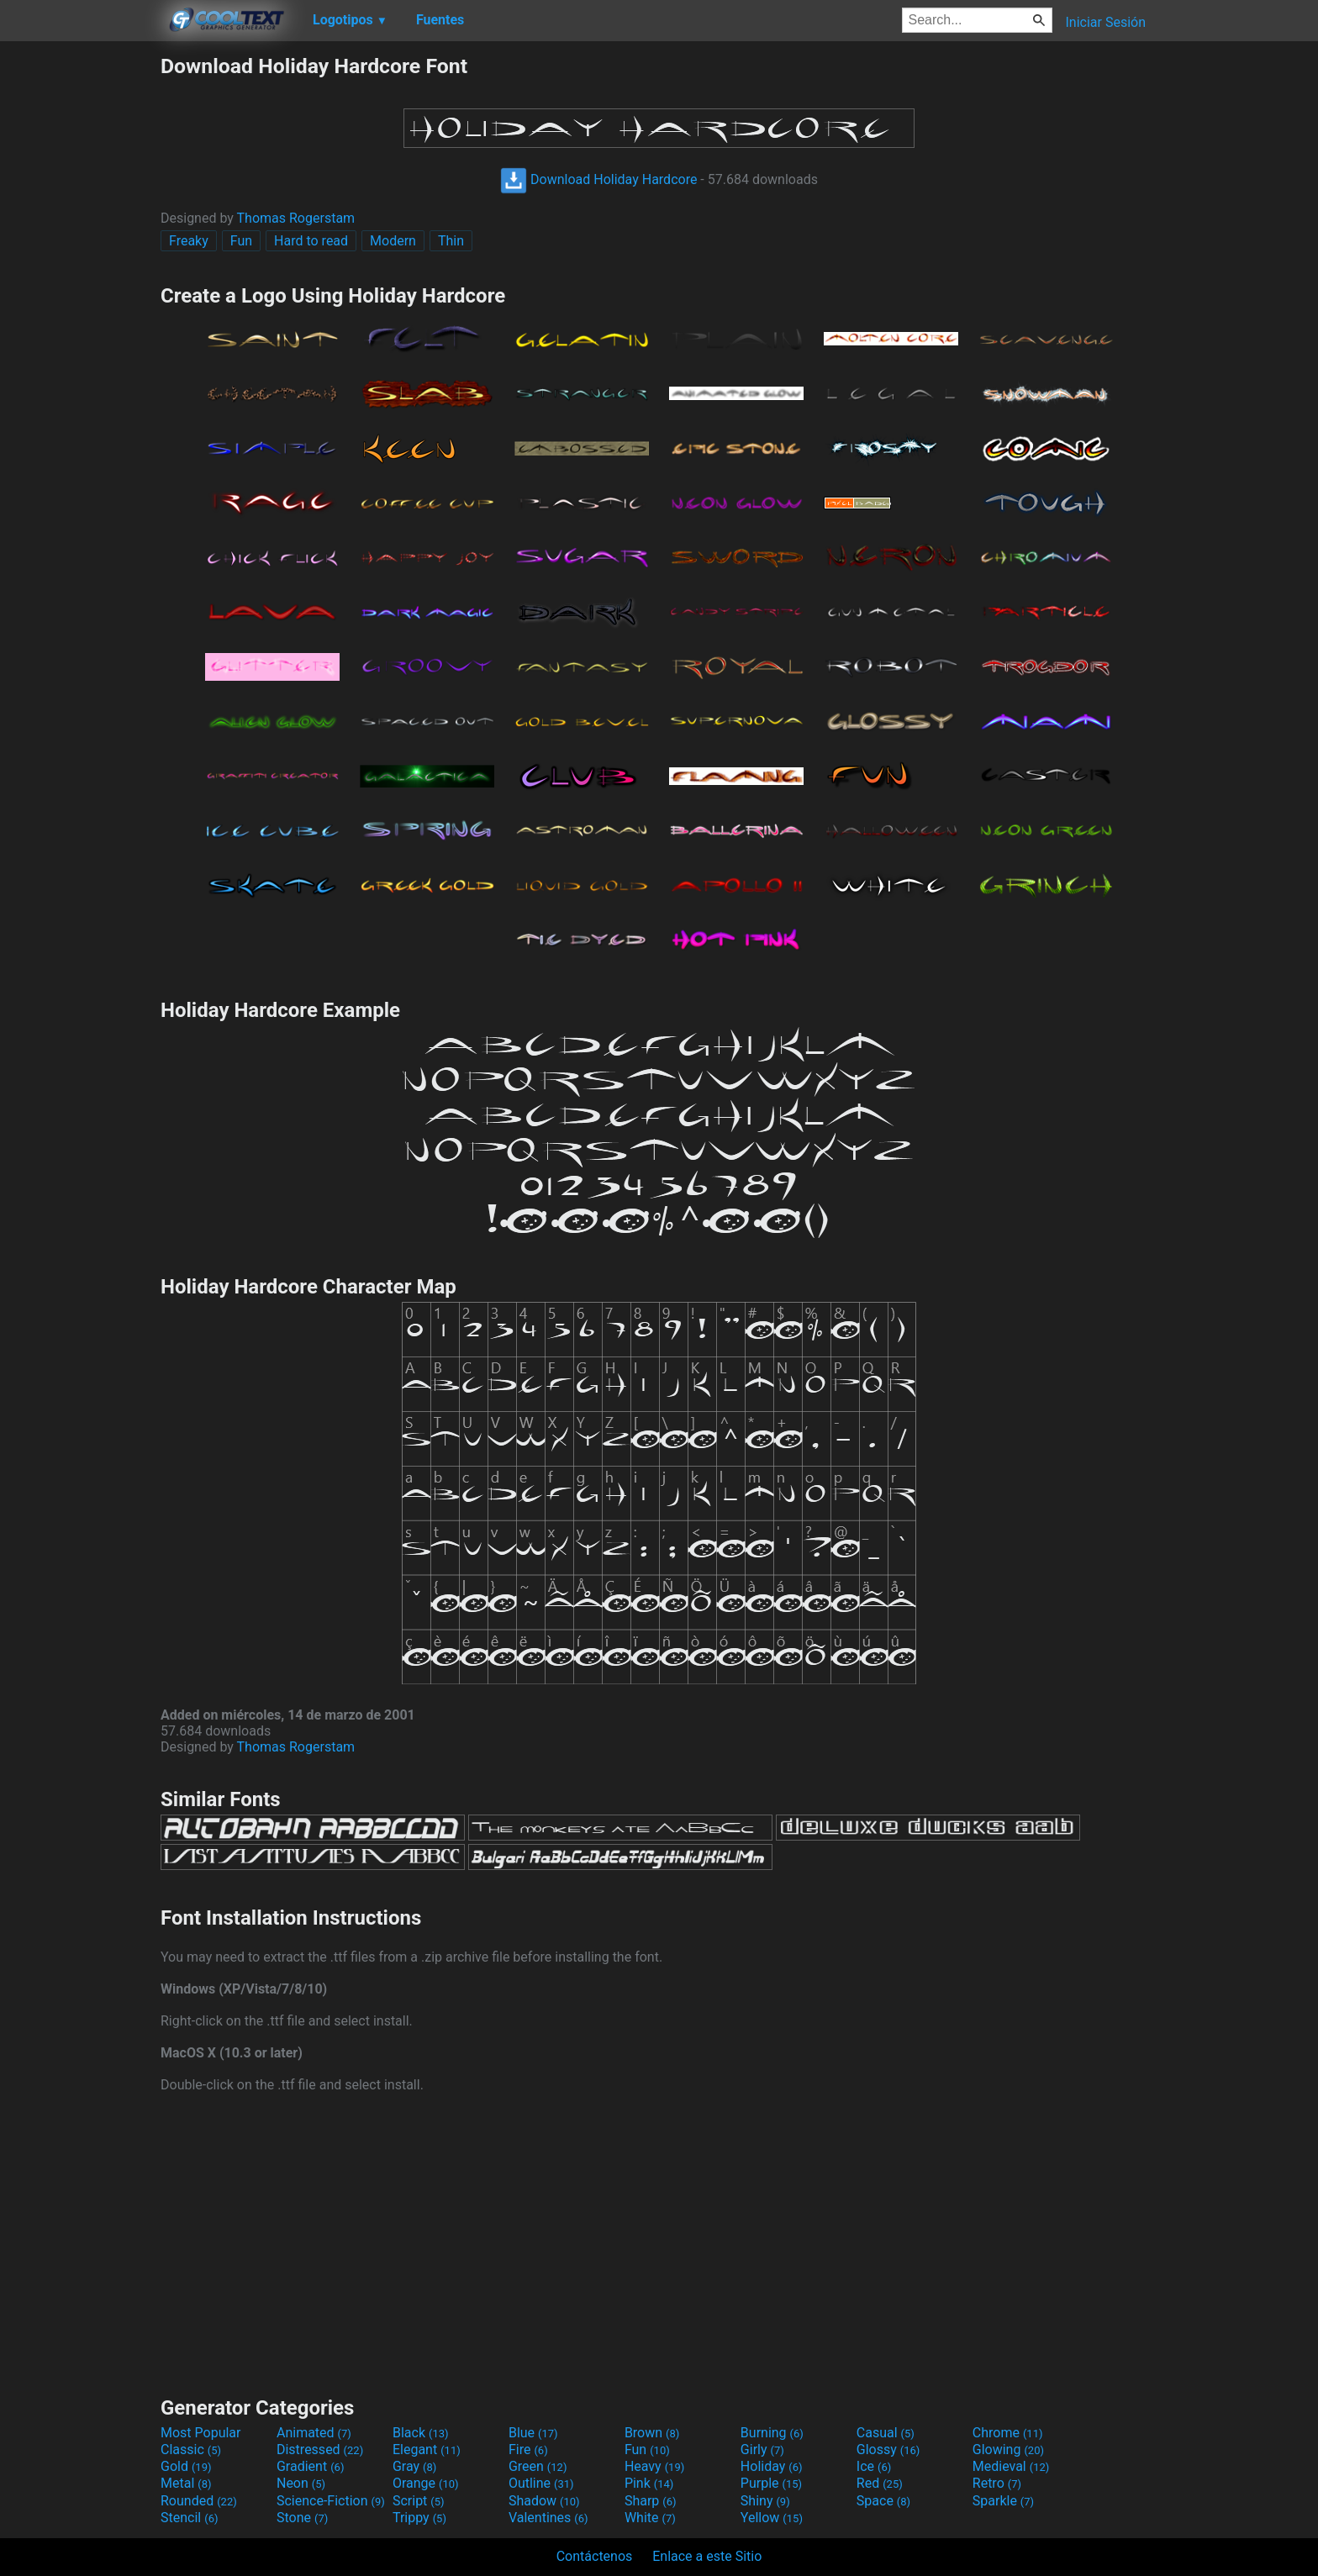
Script (419, 2501)
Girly (762, 2449)
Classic (191, 2449)
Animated (314, 2433)
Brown (652, 2433)
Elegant (427, 2449)
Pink (649, 2483)
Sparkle (1003, 2501)
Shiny (765, 2501)
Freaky (188, 241)
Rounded (199, 2501)
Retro (997, 2483)
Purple (771, 2483)
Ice (874, 2466)
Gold (186, 2466)
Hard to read (311, 241)
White (650, 2518)
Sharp (651, 2501)
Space (883, 2501)
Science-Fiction (331, 2501)
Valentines (548, 2518)
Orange (426, 2483)
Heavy (654, 2466)
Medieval (1011, 2466)
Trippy (419, 2518)
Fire (528, 2449)
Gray (414, 2466)
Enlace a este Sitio (707, 2556)
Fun (241, 241)
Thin (451, 241)
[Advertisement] (80, 306)
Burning (772, 2433)
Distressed (320, 2449)
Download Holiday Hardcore (598, 179)
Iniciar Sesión (1105, 22)
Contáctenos (594, 2556)
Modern (393, 241)
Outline (541, 2483)
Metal (186, 2483)
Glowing (1008, 2449)
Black (421, 2433)
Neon (301, 2483)
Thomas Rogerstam (296, 218)
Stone (302, 2518)
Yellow (772, 2518)
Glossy (888, 2449)
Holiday (772, 2466)
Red (880, 2483)
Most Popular (201, 2433)
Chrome (1008, 2433)
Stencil (189, 2518)
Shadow (544, 2501)
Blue (533, 2433)
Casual (886, 2433)
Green (538, 2466)
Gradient (310, 2466)
